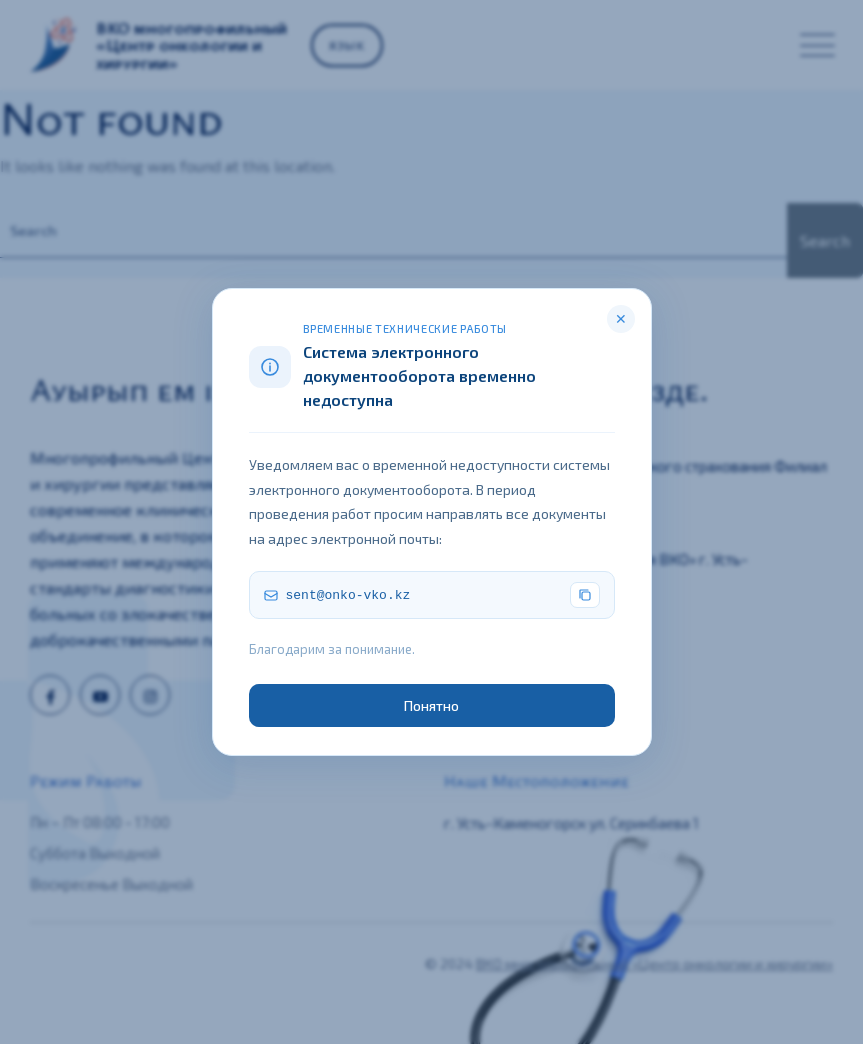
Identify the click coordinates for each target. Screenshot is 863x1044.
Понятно (432, 705)
